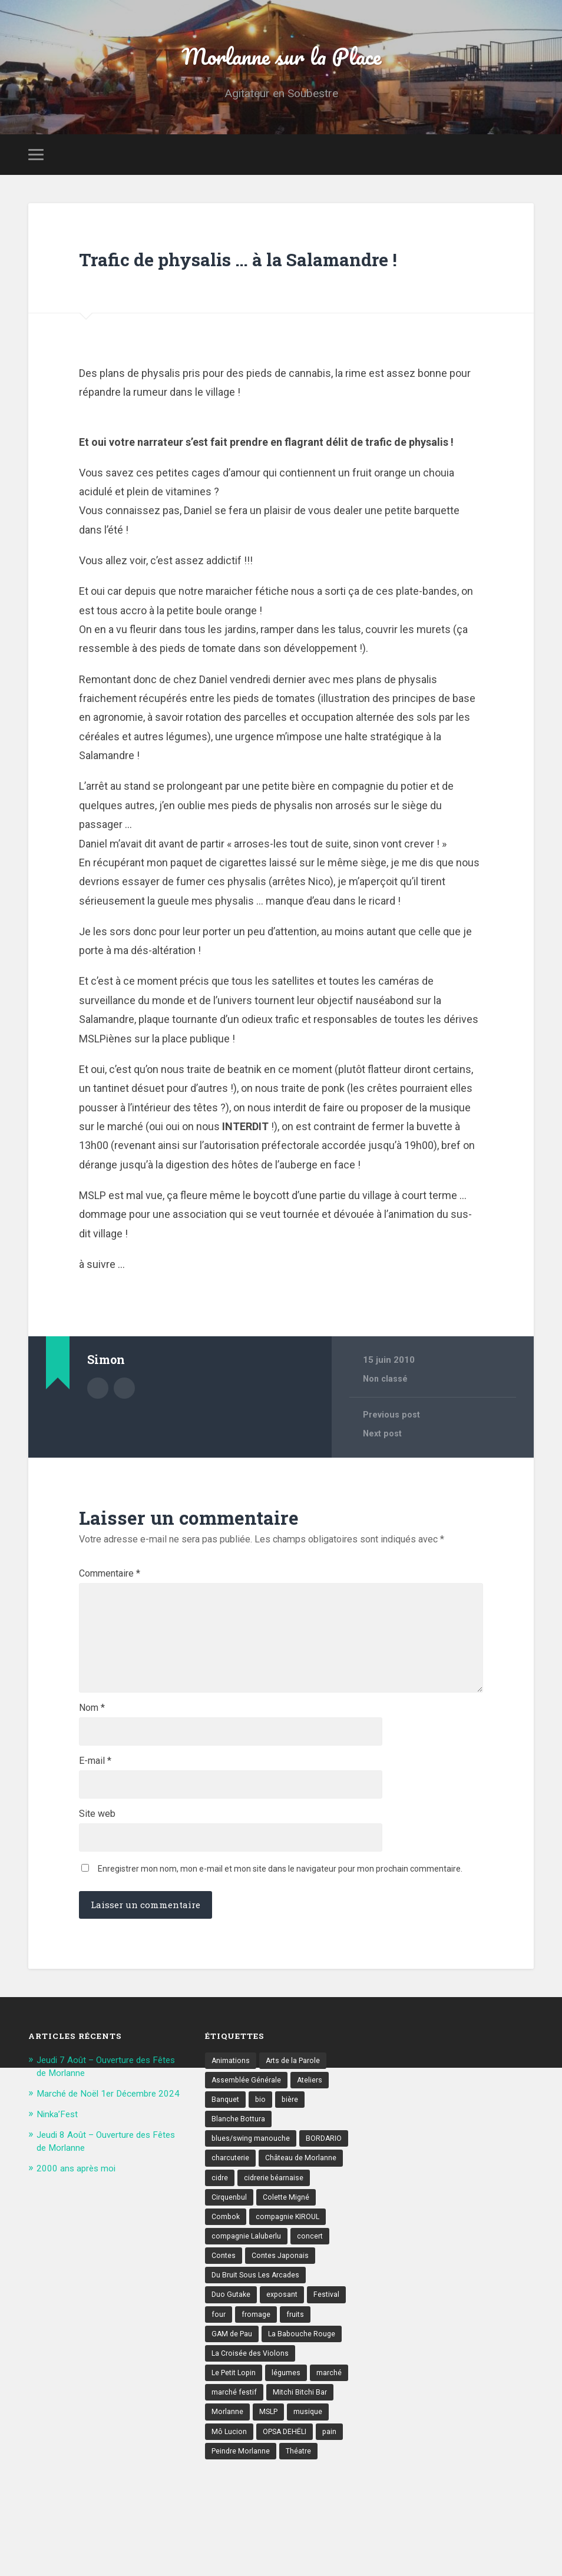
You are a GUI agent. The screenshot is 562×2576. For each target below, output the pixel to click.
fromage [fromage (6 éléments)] (257, 2420)
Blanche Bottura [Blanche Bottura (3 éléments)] (239, 2216)
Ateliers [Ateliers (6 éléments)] (312, 2175)
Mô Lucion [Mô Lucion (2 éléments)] (229, 2543)
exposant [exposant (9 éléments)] (284, 2400)
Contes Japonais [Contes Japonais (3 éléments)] (282, 2359)
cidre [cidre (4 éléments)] (220, 2278)
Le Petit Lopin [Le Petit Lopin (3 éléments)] (235, 2481)
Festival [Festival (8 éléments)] (330, 2400)
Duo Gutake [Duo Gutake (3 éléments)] (231, 2400)
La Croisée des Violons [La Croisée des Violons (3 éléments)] (251, 2461)
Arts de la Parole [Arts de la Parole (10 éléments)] (296, 2155)
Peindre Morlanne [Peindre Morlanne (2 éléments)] (242, 2563)
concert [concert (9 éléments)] (313, 2339)
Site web (97, 1903)
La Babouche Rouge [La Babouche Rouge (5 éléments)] (304, 2441)
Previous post (393, 1458)
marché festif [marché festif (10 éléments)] (234, 2502)
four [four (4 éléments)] (218, 2420)
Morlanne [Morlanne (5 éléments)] (227, 2523)
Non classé (387, 1422)
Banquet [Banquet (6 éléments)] (225, 2196)
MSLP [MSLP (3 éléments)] (270, 2523)
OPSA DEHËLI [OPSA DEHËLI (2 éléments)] (287, 2543)
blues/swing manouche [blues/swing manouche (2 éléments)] (251, 2236)
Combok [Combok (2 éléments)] (226, 2318)
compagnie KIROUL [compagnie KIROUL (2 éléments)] (291, 2318)
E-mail (95, 1846)
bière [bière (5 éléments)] (292, 2196)
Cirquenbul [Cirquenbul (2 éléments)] (230, 2298)
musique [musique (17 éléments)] (311, 2523)
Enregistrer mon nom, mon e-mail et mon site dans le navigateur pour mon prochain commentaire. (280, 1962)
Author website (124, 1430)
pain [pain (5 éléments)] (334, 2543)
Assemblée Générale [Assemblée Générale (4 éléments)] (247, 2175)
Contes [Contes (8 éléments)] (224, 2359)
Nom (92, 1789)
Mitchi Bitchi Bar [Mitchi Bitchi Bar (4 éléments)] (302, 2502)
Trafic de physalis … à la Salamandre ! (214, 286)
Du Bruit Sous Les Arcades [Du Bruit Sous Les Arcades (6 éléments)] (257, 2380)
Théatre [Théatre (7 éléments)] (302, 2563)
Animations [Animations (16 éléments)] (231, 2155)
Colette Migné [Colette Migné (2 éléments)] (289, 2298)
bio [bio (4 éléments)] (261, 2196)
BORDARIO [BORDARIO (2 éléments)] (327, 2236)
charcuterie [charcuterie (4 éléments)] (231, 2257)
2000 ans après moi (81, 2274)
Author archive (97, 1430)
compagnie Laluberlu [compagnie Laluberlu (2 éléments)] (247, 2339)
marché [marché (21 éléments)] (334, 2481)
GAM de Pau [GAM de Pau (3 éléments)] (232, 2441)
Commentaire (109, 1617)
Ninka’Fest (59, 2220)
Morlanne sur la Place (281, 62)
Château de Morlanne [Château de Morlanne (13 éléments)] (303, 2257)
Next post (383, 1477)
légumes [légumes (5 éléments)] (290, 2481)
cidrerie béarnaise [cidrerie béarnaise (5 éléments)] (276, 2278)
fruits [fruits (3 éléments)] (297, 2420)
